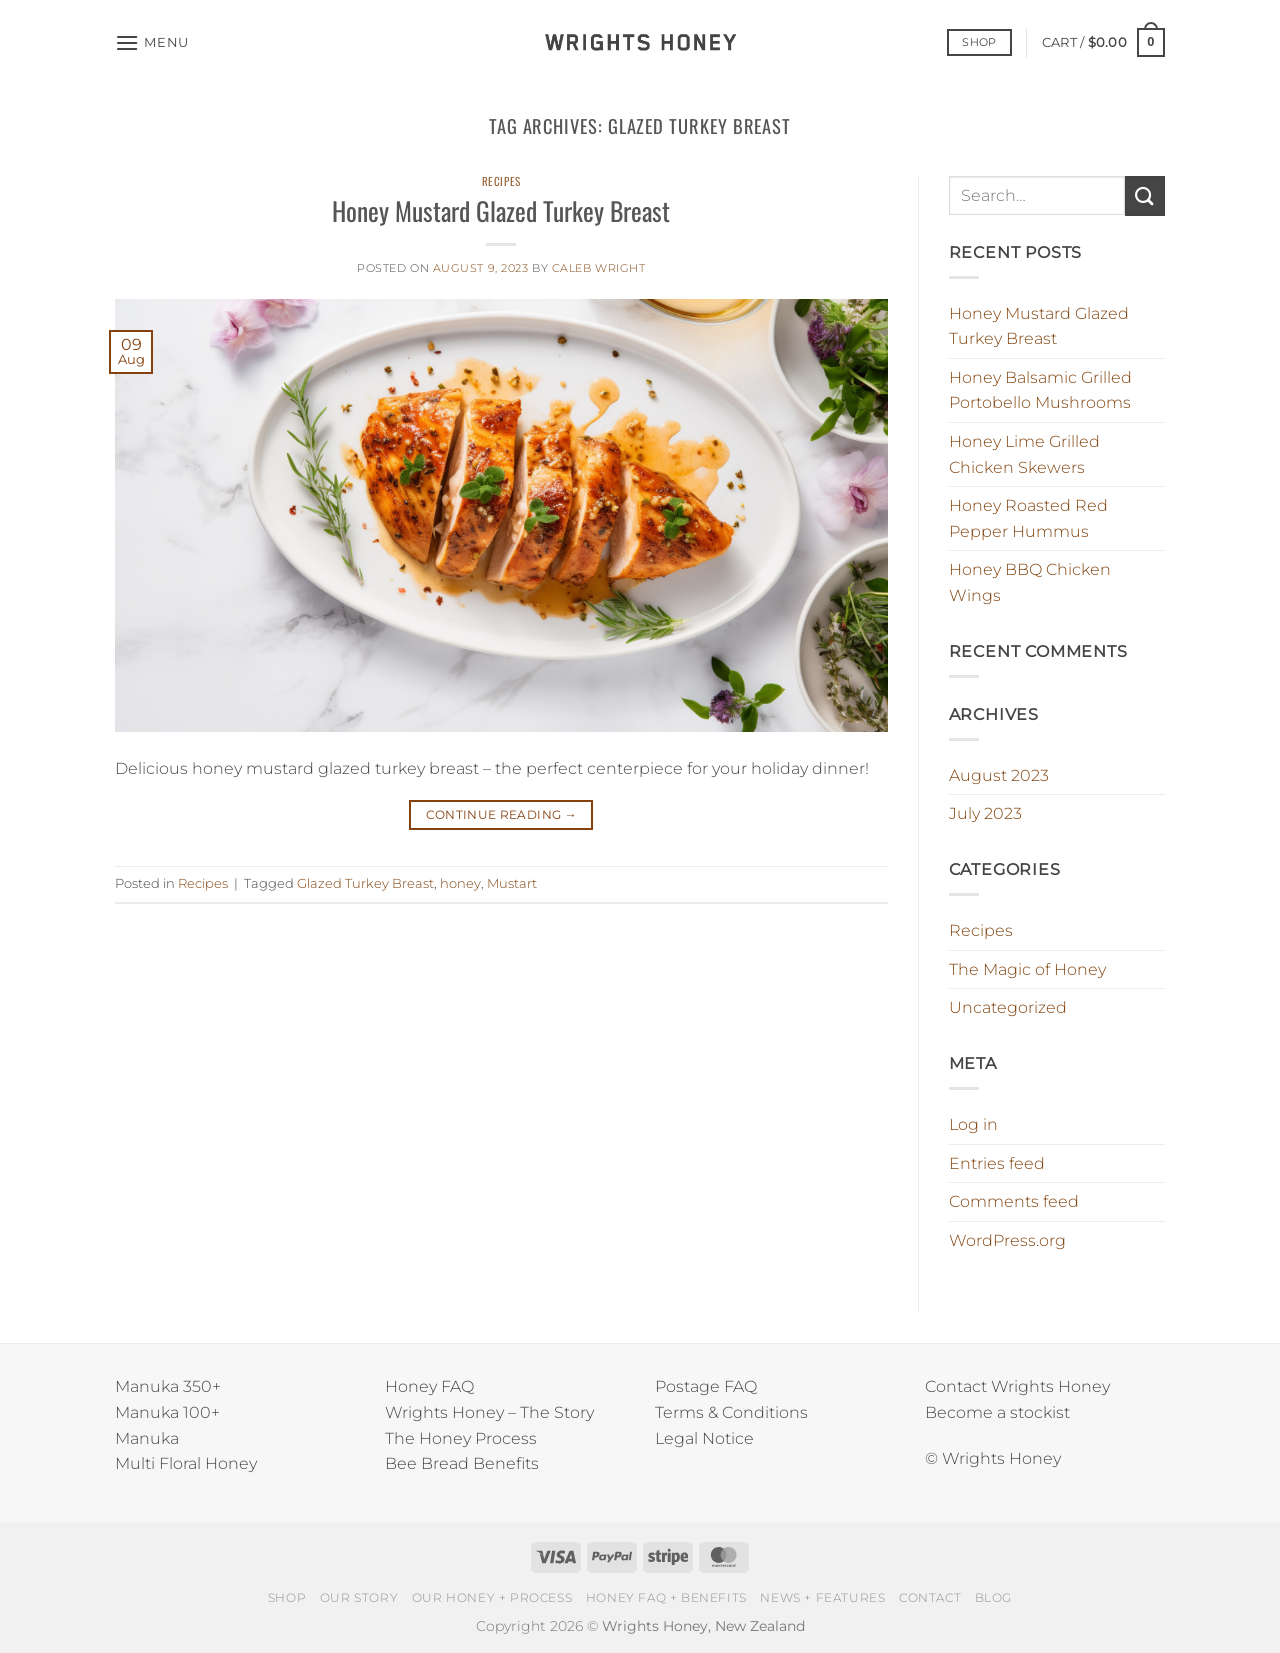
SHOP (287, 1597)
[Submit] (1145, 195)
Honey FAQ (429, 1386)
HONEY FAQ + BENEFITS (666, 1597)
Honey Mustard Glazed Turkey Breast (501, 210)
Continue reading (502, 814)
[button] (152, 42)
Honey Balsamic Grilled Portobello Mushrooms (1040, 390)
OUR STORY (359, 1597)
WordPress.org (1007, 1240)
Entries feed (997, 1163)
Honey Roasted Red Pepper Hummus (1028, 518)
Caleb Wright (599, 268)
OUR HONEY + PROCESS (492, 1597)
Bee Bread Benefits (462, 1463)
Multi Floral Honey (186, 1463)
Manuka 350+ (168, 1386)
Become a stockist (997, 1412)
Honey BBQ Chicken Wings (1030, 582)
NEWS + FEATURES (822, 1597)
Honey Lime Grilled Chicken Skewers (1024, 454)
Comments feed (1014, 1201)
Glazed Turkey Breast (365, 883)
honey (460, 883)
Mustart (512, 883)
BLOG (993, 1597)
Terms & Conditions (731, 1412)
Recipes (501, 181)
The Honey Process (461, 1438)
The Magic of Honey (1027, 969)
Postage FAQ (706, 1386)
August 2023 (999, 775)
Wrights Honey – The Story (489, 1412)
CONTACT (930, 1597)
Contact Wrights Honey (1017, 1386)
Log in (973, 1124)
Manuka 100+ (167, 1412)
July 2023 (985, 813)
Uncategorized (1008, 1007)
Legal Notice (704, 1438)
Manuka (147, 1438)
